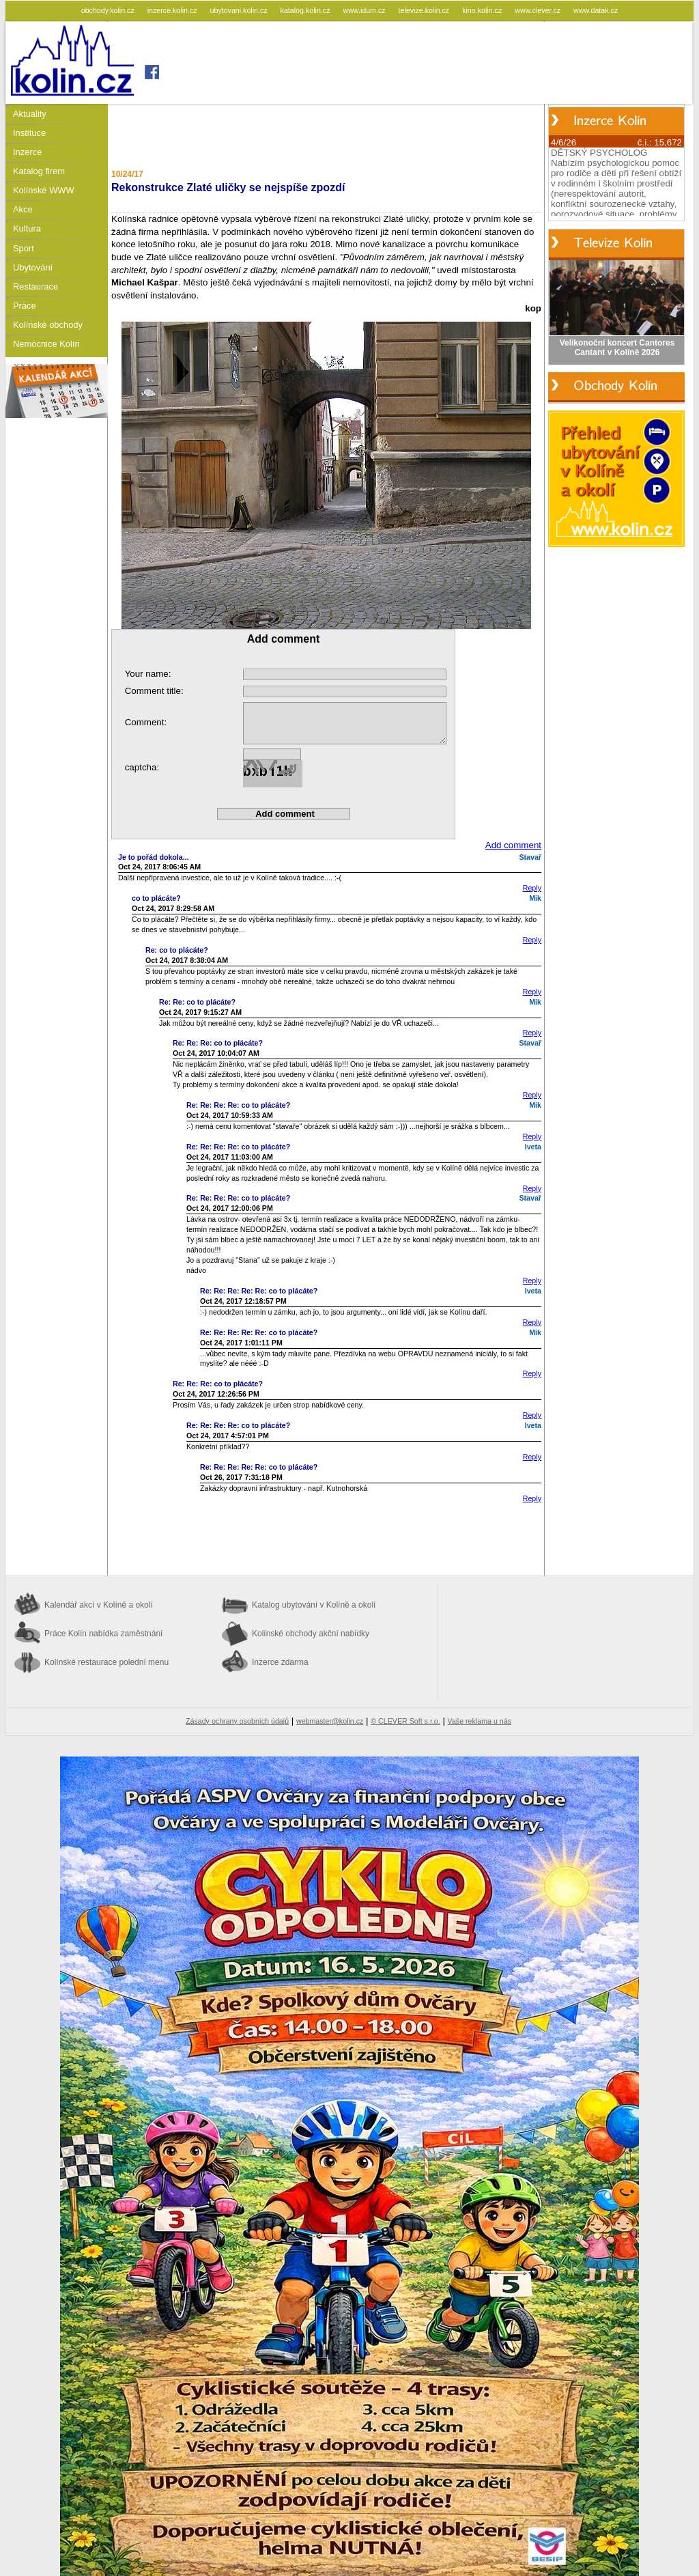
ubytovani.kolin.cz (240, 10)
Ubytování (33, 267)
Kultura (27, 228)
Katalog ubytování (313, 1605)
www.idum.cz (365, 10)
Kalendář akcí (98, 1605)
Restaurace (35, 286)
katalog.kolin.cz (306, 10)
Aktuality (29, 114)
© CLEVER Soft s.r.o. (405, 1721)
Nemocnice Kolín (46, 344)
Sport (23, 248)
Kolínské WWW (43, 190)
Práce (24, 305)
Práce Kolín (103, 1633)
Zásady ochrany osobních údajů (237, 1721)
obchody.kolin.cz (109, 10)
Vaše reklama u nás (479, 1721)
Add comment (513, 845)
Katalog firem (39, 171)
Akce (23, 209)
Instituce (29, 133)
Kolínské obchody (48, 325)
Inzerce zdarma (280, 1662)
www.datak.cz (595, 10)
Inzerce (27, 152)
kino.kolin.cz (483, 10)
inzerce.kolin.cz (173, 10)
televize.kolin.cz (425, 10)
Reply (532, 888)
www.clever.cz (538, 10)
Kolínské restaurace (106, 1662)
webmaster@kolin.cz (329, 1721)
